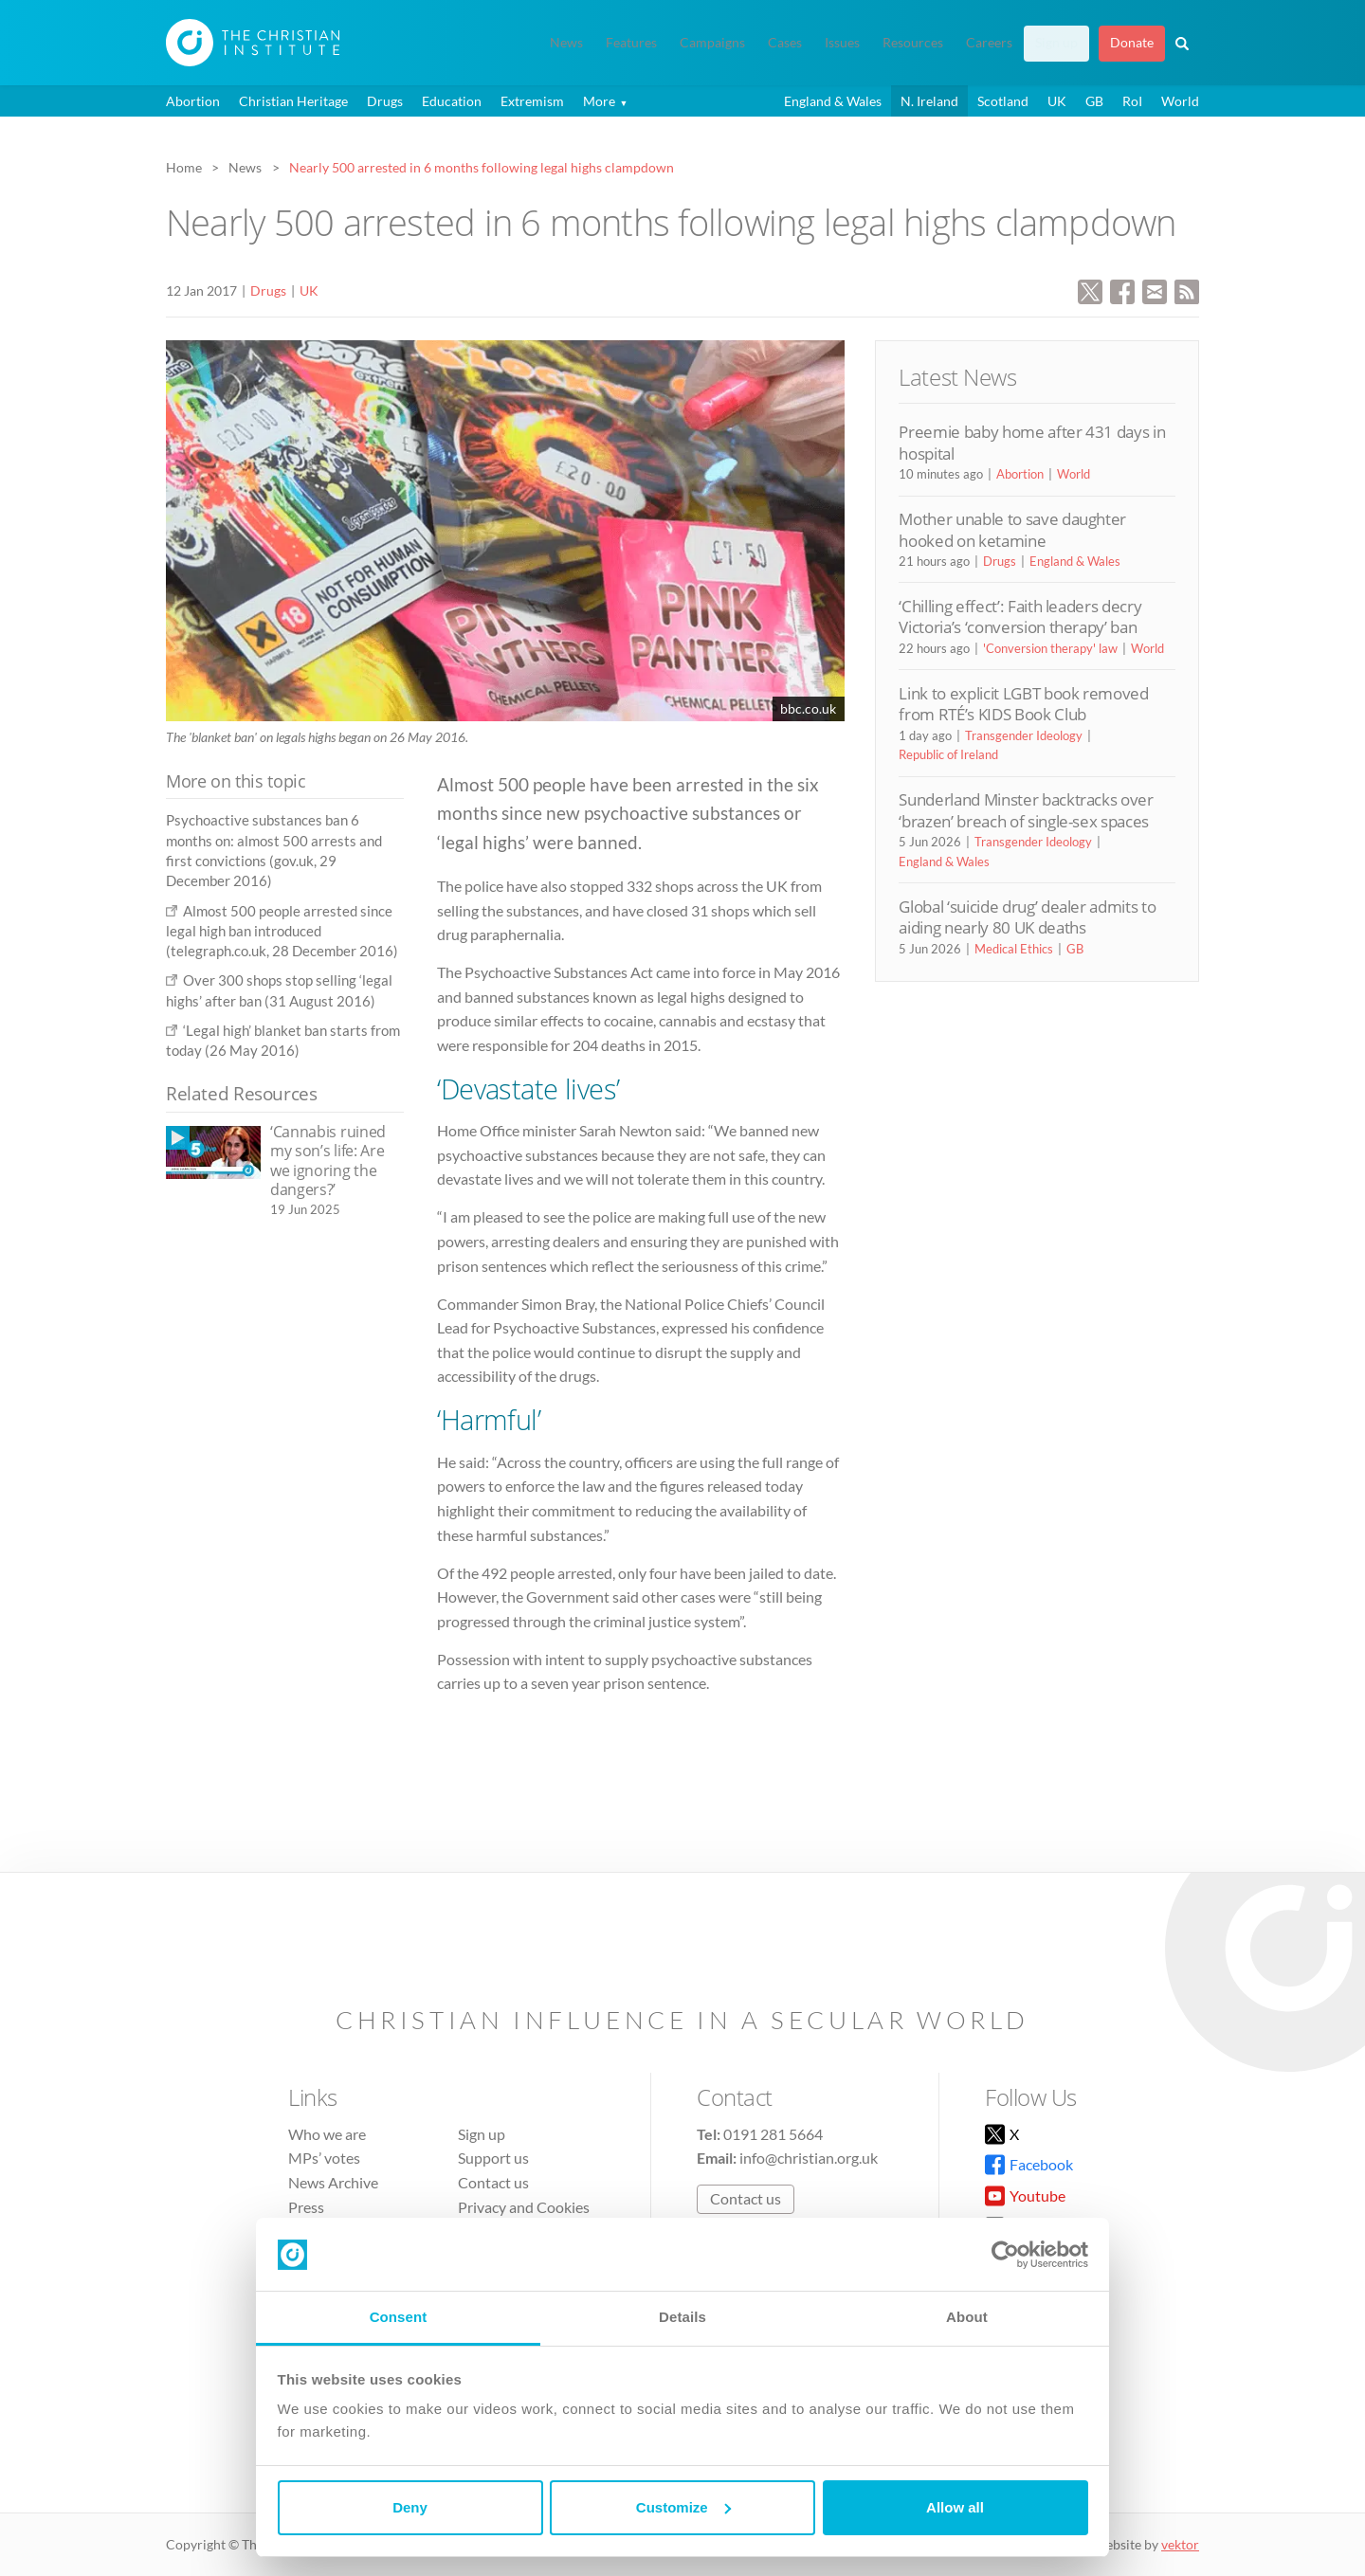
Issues (842, 42)
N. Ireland (929, 101)
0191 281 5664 (773, 2134)
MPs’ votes (324, 2158)
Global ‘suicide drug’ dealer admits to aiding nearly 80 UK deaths (1027, 917)
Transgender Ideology (1024, 735)
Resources (913, 42)
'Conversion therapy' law (1050, 648)
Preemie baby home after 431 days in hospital (1032, 442)
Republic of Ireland (948, 754)
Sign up (1056, 42)
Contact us (493, 2182)
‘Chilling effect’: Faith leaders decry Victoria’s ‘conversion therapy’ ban (1020, 616)
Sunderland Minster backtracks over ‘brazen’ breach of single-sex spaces (1026, 810)
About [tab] (967, 2317)
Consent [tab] (399, 2317)
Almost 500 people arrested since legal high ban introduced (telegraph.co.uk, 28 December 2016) (282, 931)
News (566, 42)
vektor (1180, 2544)
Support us (493, 2158)
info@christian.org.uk (808, 2158)
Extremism (532, 101)
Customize (683, 2507)
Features (631, 42)
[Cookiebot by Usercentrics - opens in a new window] (1005, 2254)
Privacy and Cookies (524, 2207)
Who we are (327, 2134)
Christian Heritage (293, 101)
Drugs (385, 101)
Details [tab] (682, 2317)
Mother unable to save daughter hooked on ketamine (1012, 529)
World (1180, 101)
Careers (989, 42)
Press (306, 2207)
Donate (1132, 42)
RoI (1132, 101)
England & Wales (833, 101)
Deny (410, 2507)
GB (1094, 101)
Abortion (193, 101)
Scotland (1002, 101)
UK (1056, 101)
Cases (785, 42)
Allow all (955, 2507)
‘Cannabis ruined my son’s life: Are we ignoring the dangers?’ (328, 1161)
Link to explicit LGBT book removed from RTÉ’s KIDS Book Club (1023, 703)
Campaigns (712, 42)
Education (452, 101)
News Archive (333, 2182)
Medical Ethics (1013, 948)
